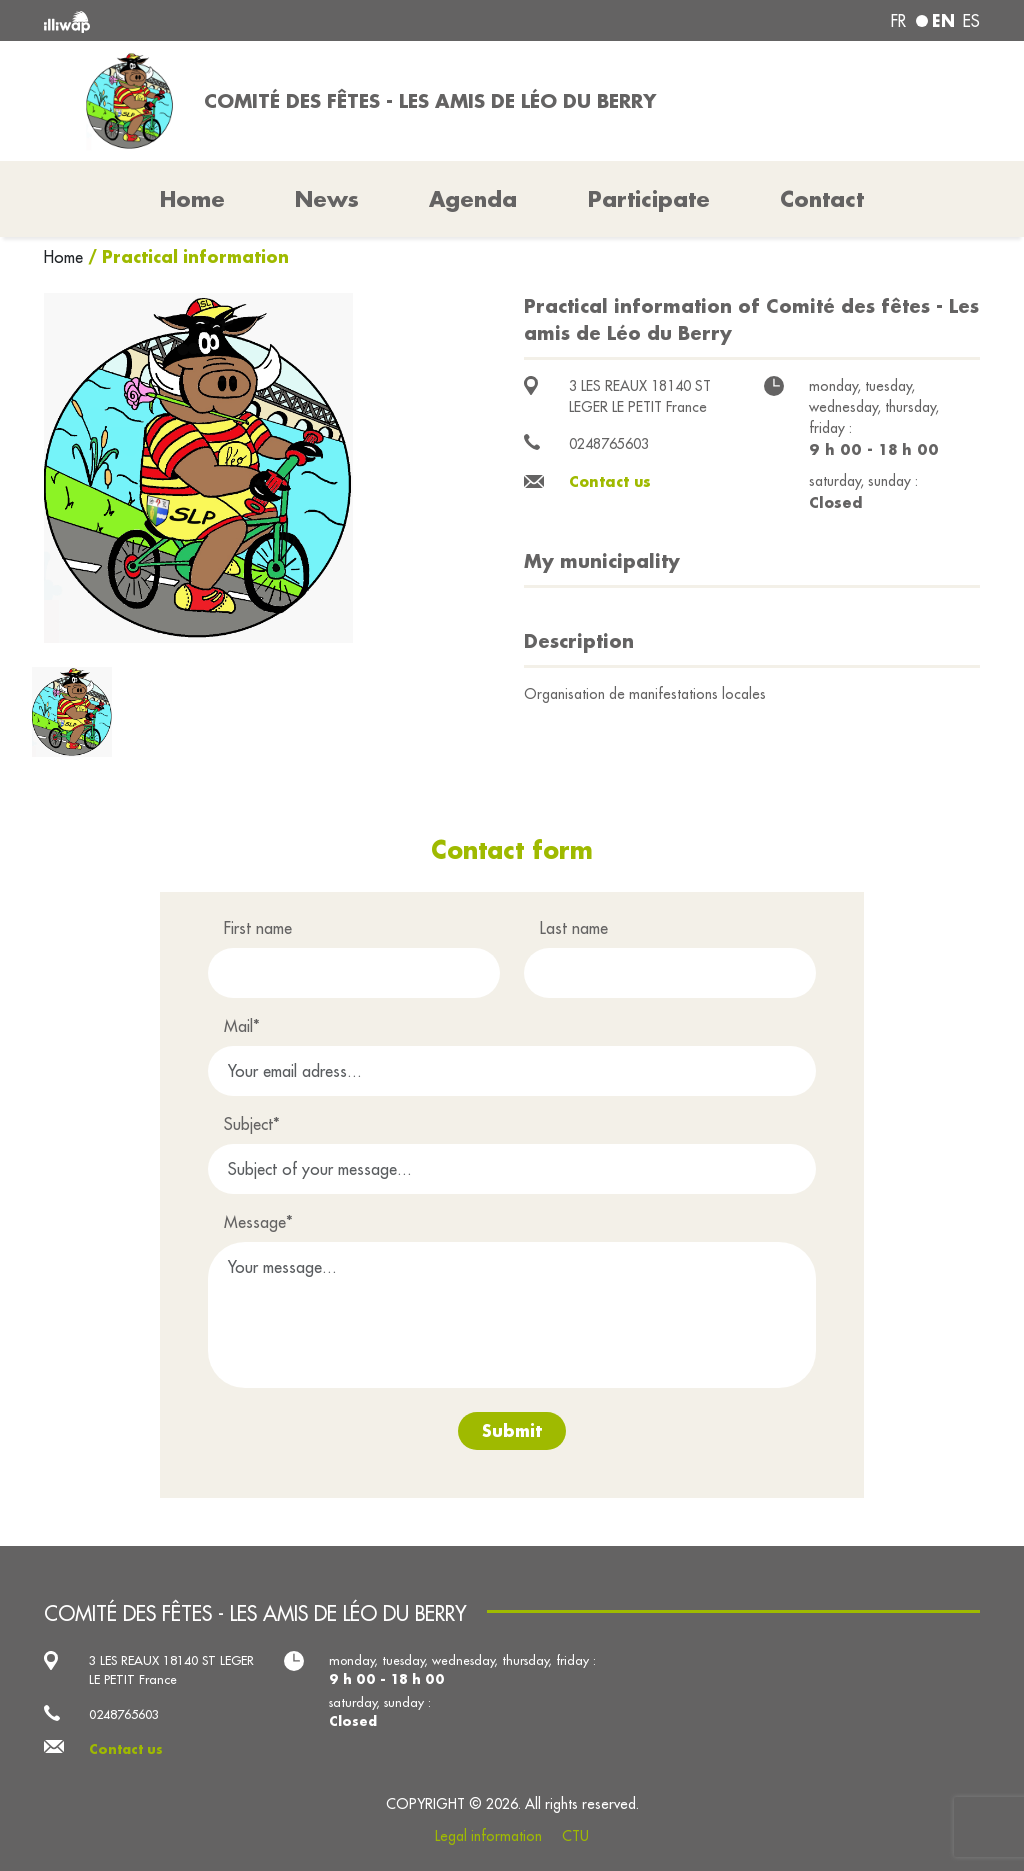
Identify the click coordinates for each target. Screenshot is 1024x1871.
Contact (822, 199)
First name (258, 928)
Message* (258, 1222)
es (971, 21)
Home (66, 257)
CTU (575, 1836)
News (327, 199)
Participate (649, 199)
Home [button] (192, 199)
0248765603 (609, 444)
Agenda (473, 199)
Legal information (488, 1836)
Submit (512, 1430)
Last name (574, 928)
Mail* (242, 1026)
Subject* (252, 1124)
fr (898, 21)
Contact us (610, 481)
